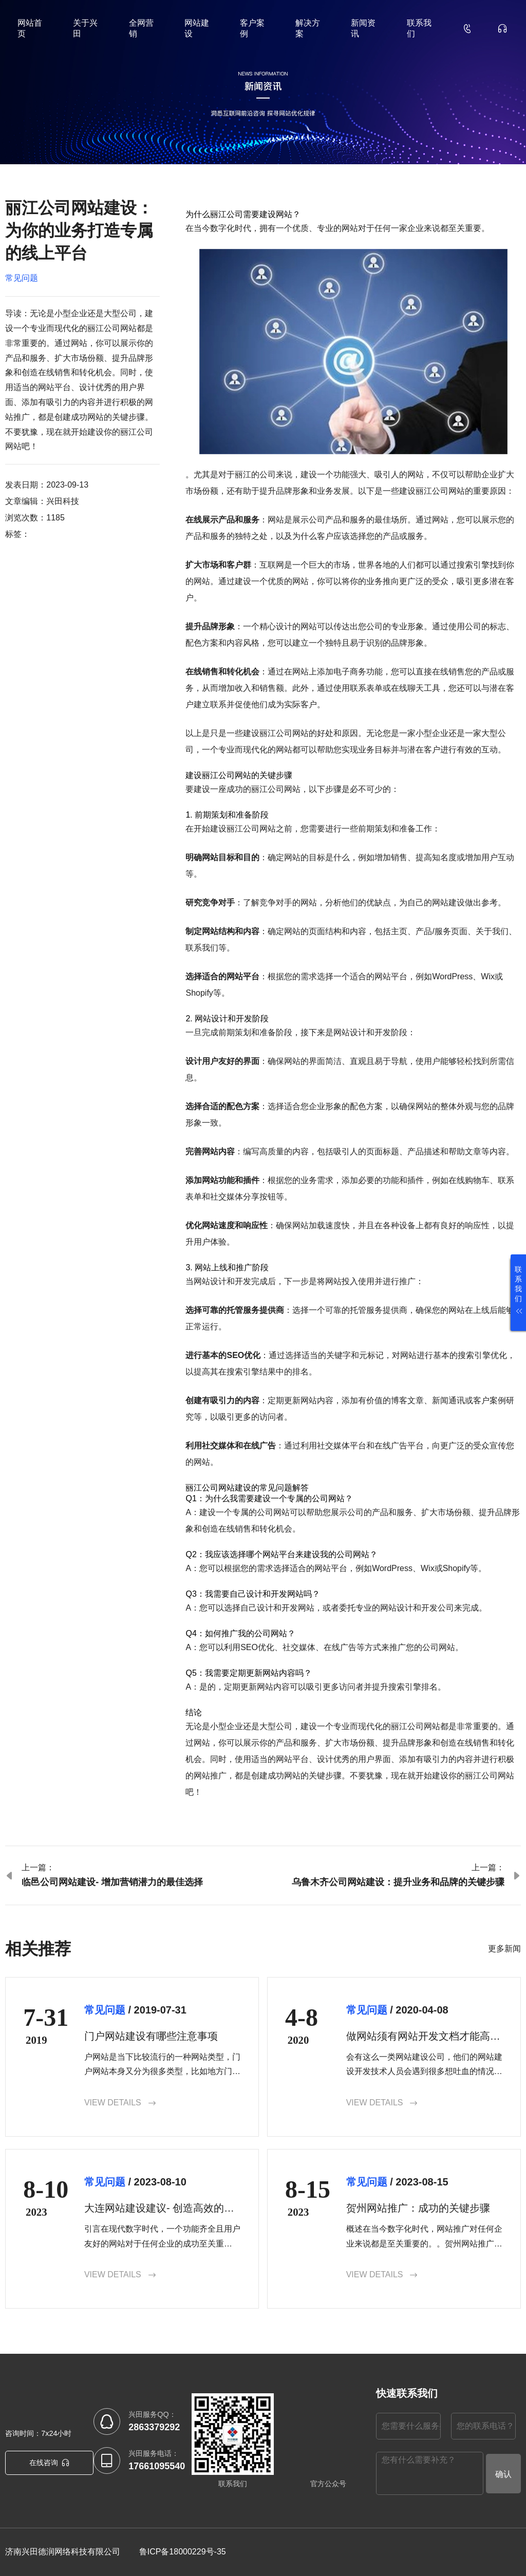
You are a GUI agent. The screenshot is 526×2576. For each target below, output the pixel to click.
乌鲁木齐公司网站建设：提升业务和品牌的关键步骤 (398, 1882)
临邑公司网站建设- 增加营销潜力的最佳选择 (112, 1882)
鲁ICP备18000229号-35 (182, 2551)
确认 (503, 2474)
